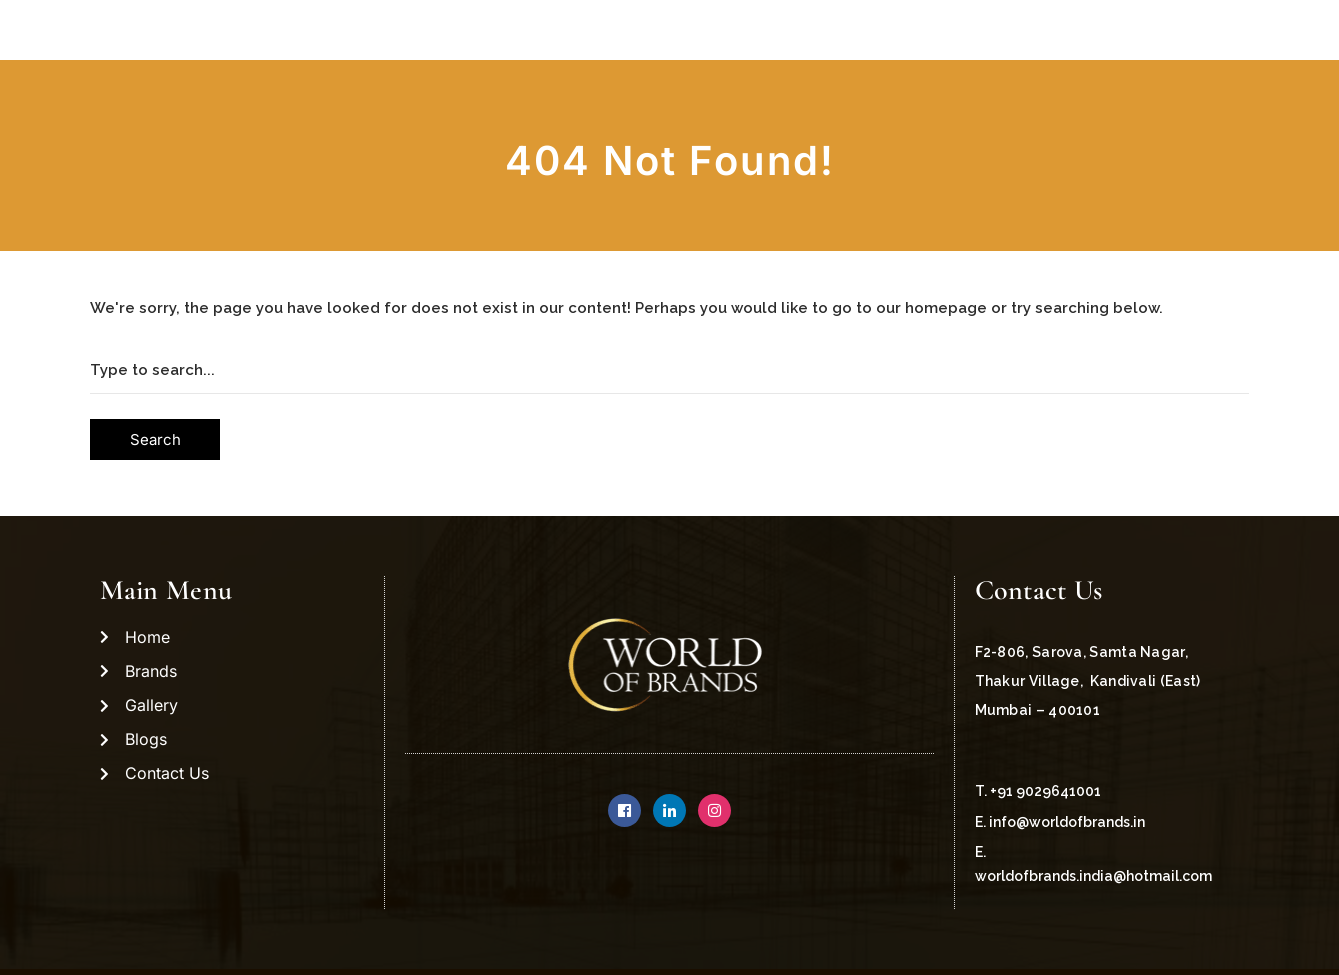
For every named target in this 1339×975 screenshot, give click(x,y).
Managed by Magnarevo (1135, 941)
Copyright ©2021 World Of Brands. (237, 941)
